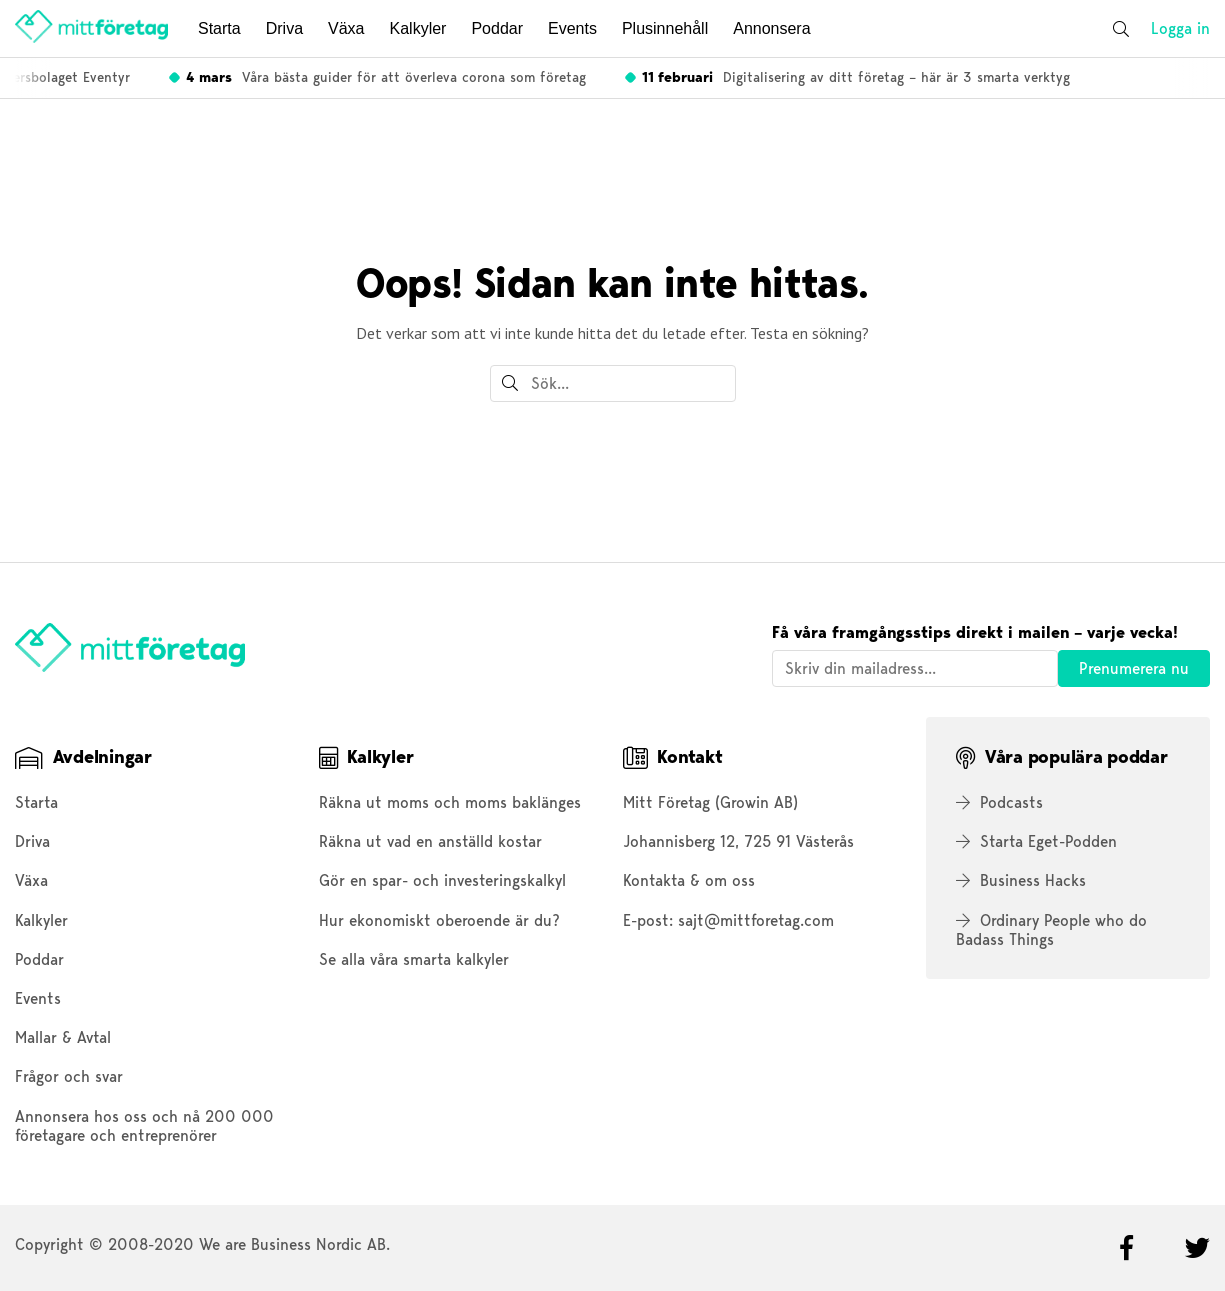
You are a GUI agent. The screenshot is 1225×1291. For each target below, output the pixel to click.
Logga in (1180, 28)
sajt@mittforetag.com (756, 920)
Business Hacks (1021, 880)
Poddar (497, 28)
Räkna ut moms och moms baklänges (450, 802)
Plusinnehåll (665, 28)
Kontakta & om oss (689, 880)
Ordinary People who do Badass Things (1051, 930)
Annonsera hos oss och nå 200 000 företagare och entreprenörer (144, 1126)
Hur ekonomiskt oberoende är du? (439, 920)
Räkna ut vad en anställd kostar (430, 841)
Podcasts (999, 802)
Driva (284, 28)
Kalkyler (418, 28)
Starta (219, 28)
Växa (346, 28)
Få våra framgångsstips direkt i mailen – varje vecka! (975, 632)
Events (572, 28)
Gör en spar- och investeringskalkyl (442, 880)
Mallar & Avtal (63, 1037)
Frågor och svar (69, 1076)
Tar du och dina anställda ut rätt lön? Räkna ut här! (676, 77)
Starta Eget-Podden (1036, 841)
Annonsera (771, 28)
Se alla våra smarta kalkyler (414, 959)
